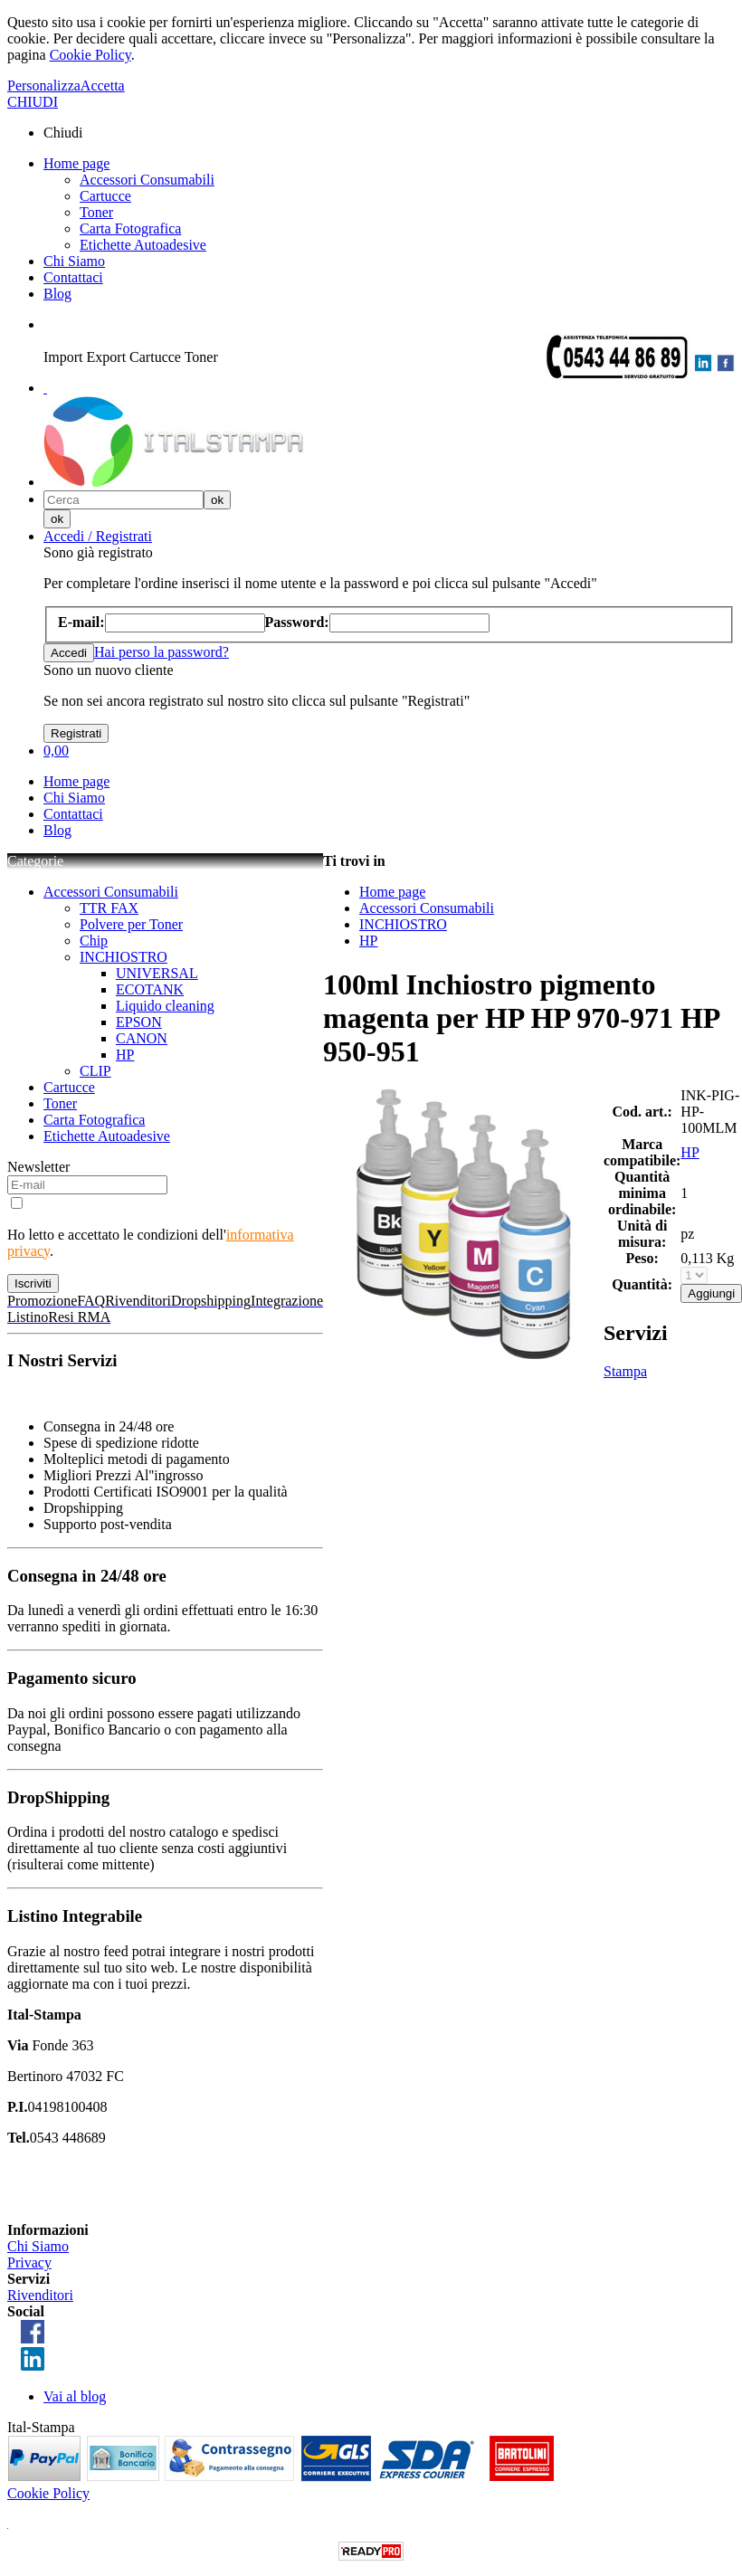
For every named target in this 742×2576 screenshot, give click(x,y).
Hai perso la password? (161, 652)
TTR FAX (109, 908)
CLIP (95, 1071)
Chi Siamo (74, 261)
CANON (141, 1038)
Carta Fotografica (130, 228)
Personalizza (44, 85)
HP (125, 1054)
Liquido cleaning (165, 1005)
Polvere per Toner (131, 924)
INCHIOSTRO (123, 957)
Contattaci (73, 277)
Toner (96, 212)
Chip (94, 940)
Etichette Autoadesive (143, 244)
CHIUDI (32, 101)
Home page (76, 163)
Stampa (625, 1371)
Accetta (103, 85)
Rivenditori (40, 2295)
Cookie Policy (90, 54)
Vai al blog (74, 2396)
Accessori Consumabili (147, 179)
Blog (57, 293)
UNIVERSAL (157, 973)
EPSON (139, 1022)
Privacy (29, 2262)
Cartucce (105, 196)
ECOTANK (150, 989)
